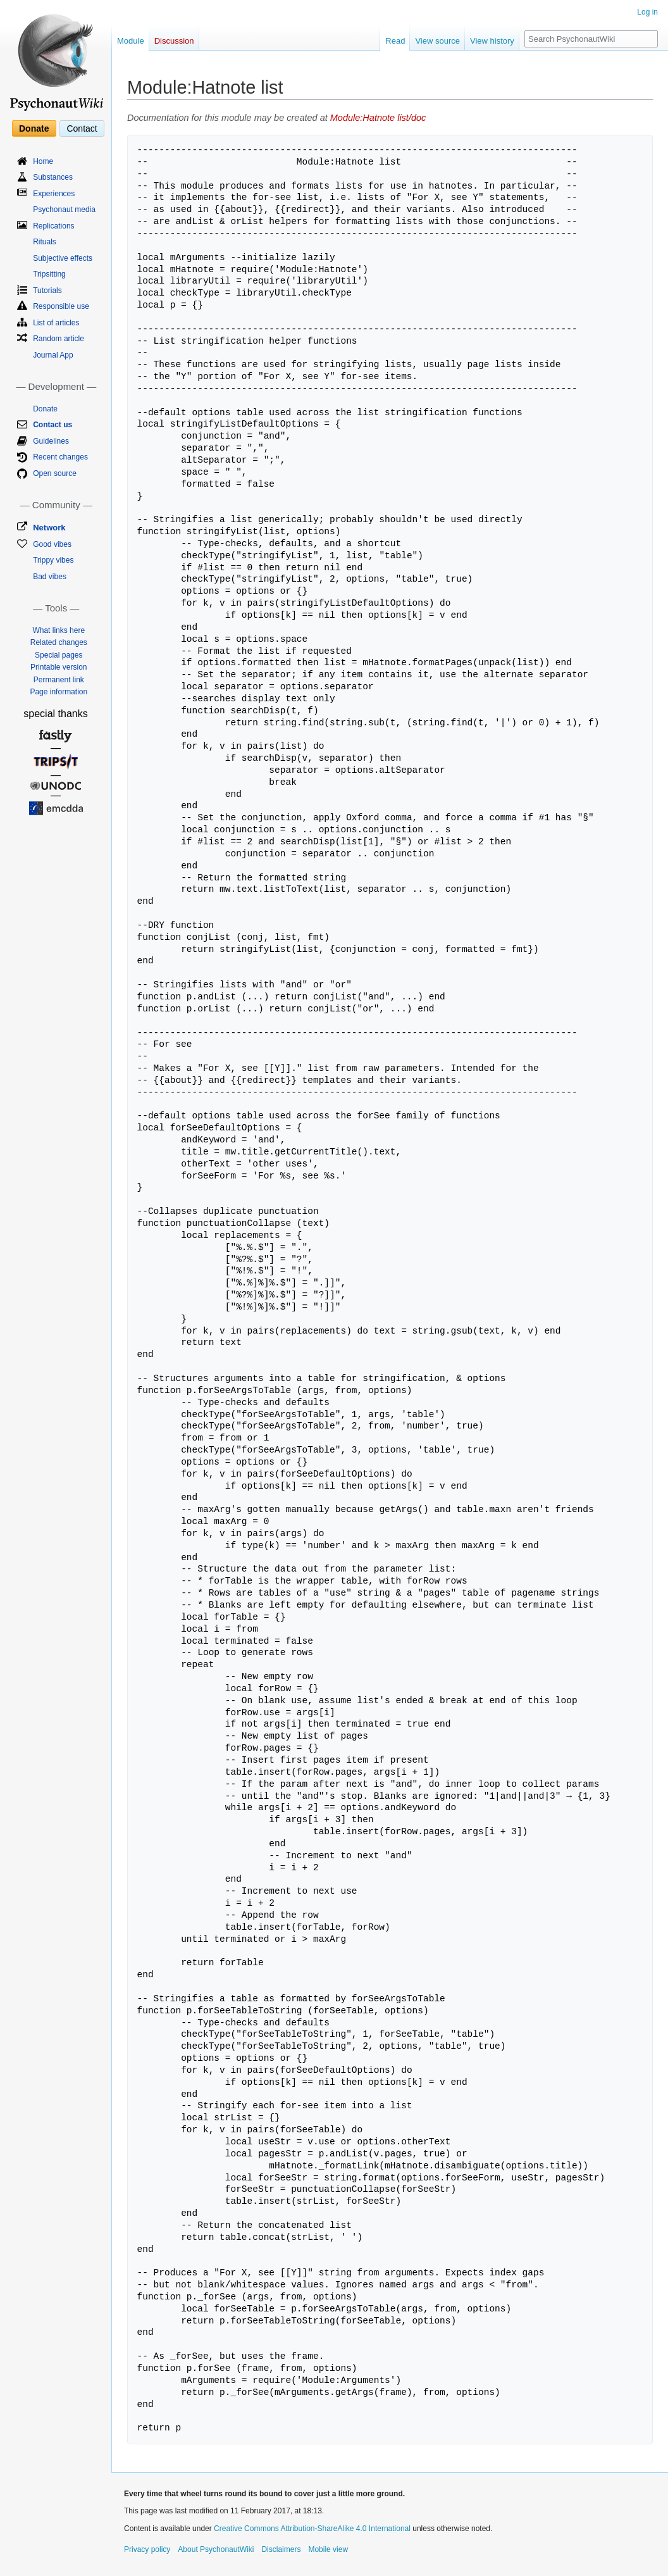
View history (492, 41)
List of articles (56, 322)
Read (395, 41)
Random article (58, 338)
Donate (34, 128)
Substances (53, 177)
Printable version (58, 667)
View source (437, 41)
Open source (55, 473)
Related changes (58, 642)
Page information (58, 691)
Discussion (174, 41)
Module (130, 41)
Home (43, 161)
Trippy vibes (53, 560)
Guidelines (51, 441)
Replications (53, 226)
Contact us (52, 424)
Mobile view (328, 2549)
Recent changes (60, 457)
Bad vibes (49, 576)
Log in (647, 12)
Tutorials (47, 290)
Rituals (44, 241)
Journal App (53, 355)
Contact (81, 128)
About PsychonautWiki (216, 2549)
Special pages (58, 655)
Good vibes (52, 544)
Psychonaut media (64, 209)
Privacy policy (147, 2549)
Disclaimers (280, 2549)
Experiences (54, 193)
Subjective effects (62, 258)
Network (49, 527)
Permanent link (59, 679)
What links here (58, 630)
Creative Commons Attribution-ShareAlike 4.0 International (312, 2528)
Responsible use (61, 306)
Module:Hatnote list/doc (378, 118)
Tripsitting (49, 274)
